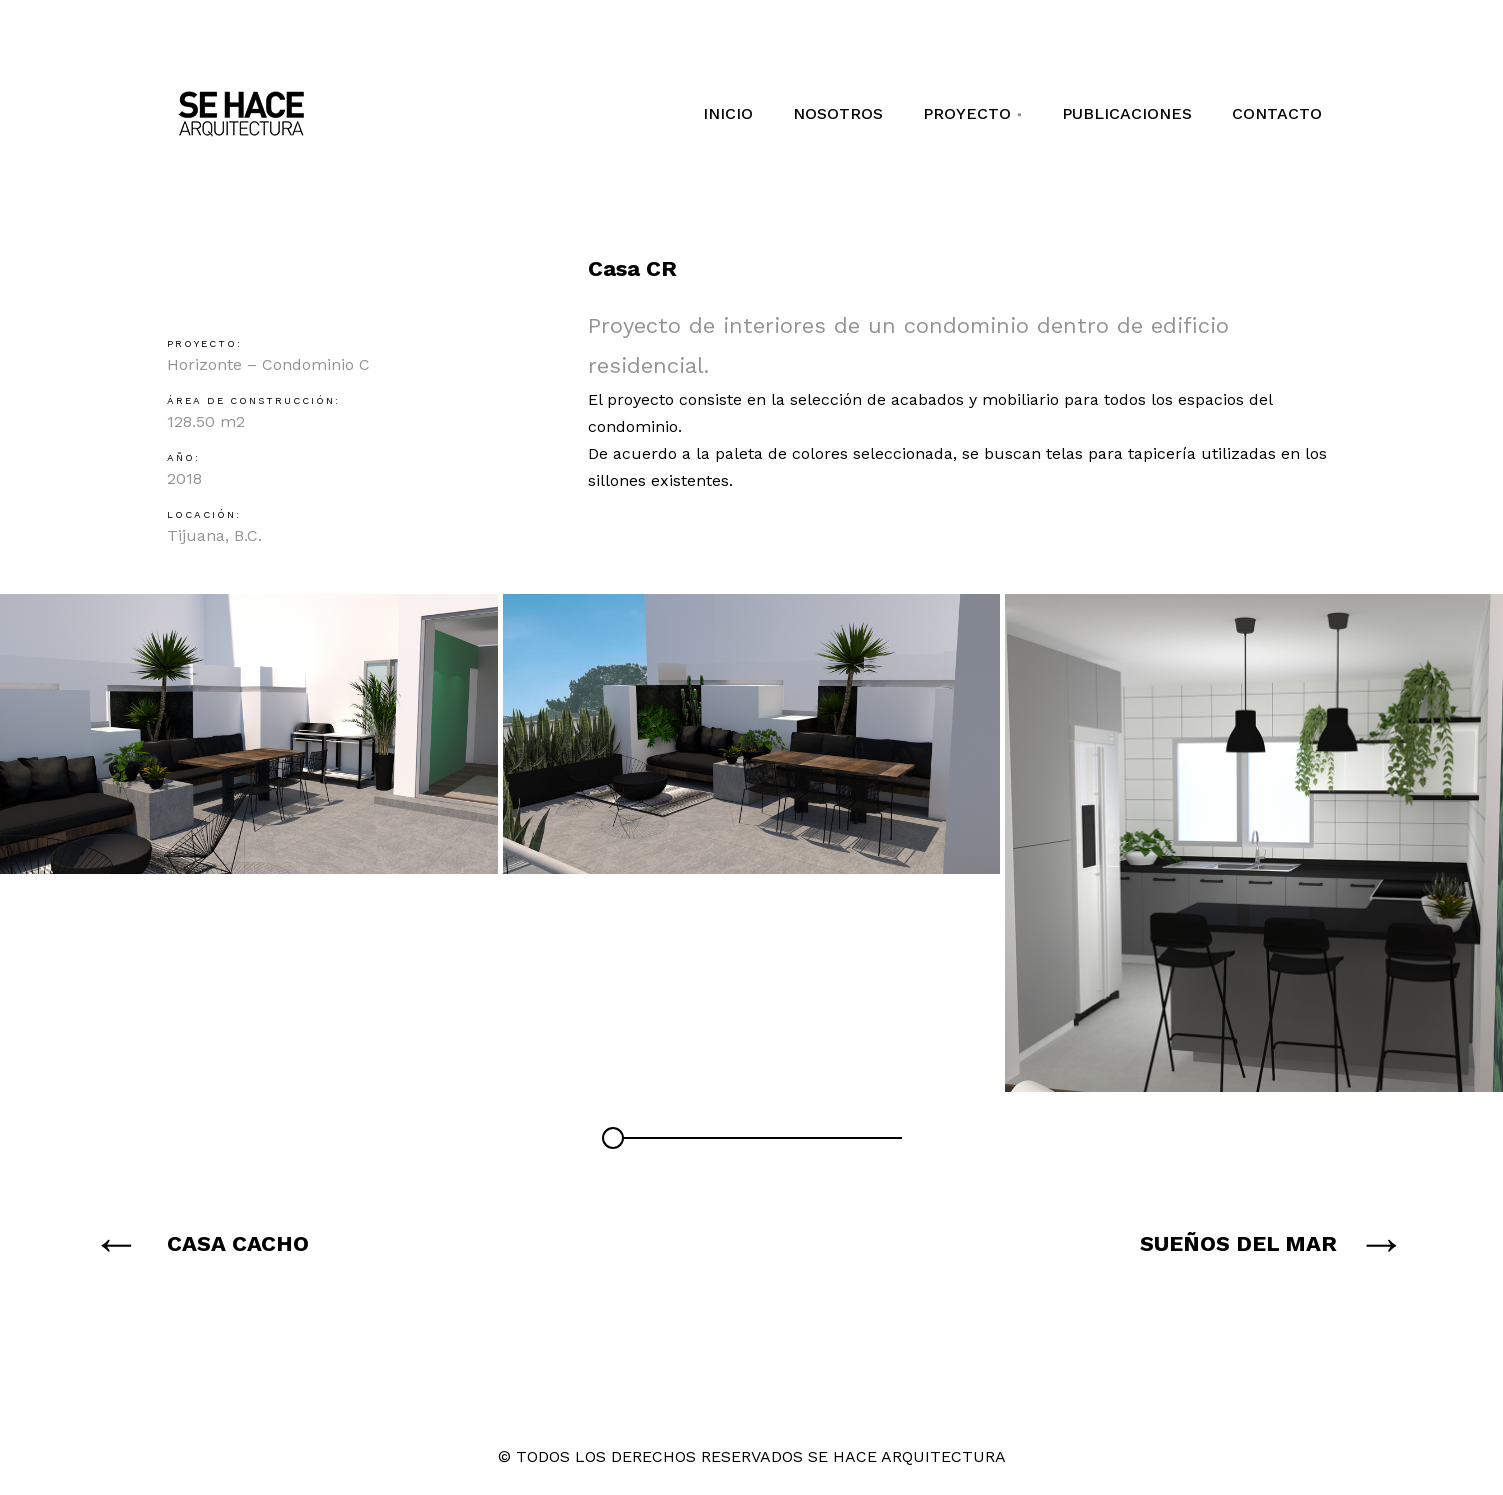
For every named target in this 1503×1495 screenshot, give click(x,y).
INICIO (728, 113)
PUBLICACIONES (1127, 113)
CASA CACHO (238, 1243)
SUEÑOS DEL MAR (1238, 1243)
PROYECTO (980, 114)
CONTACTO (1277, 113)
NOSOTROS (838, 113)
